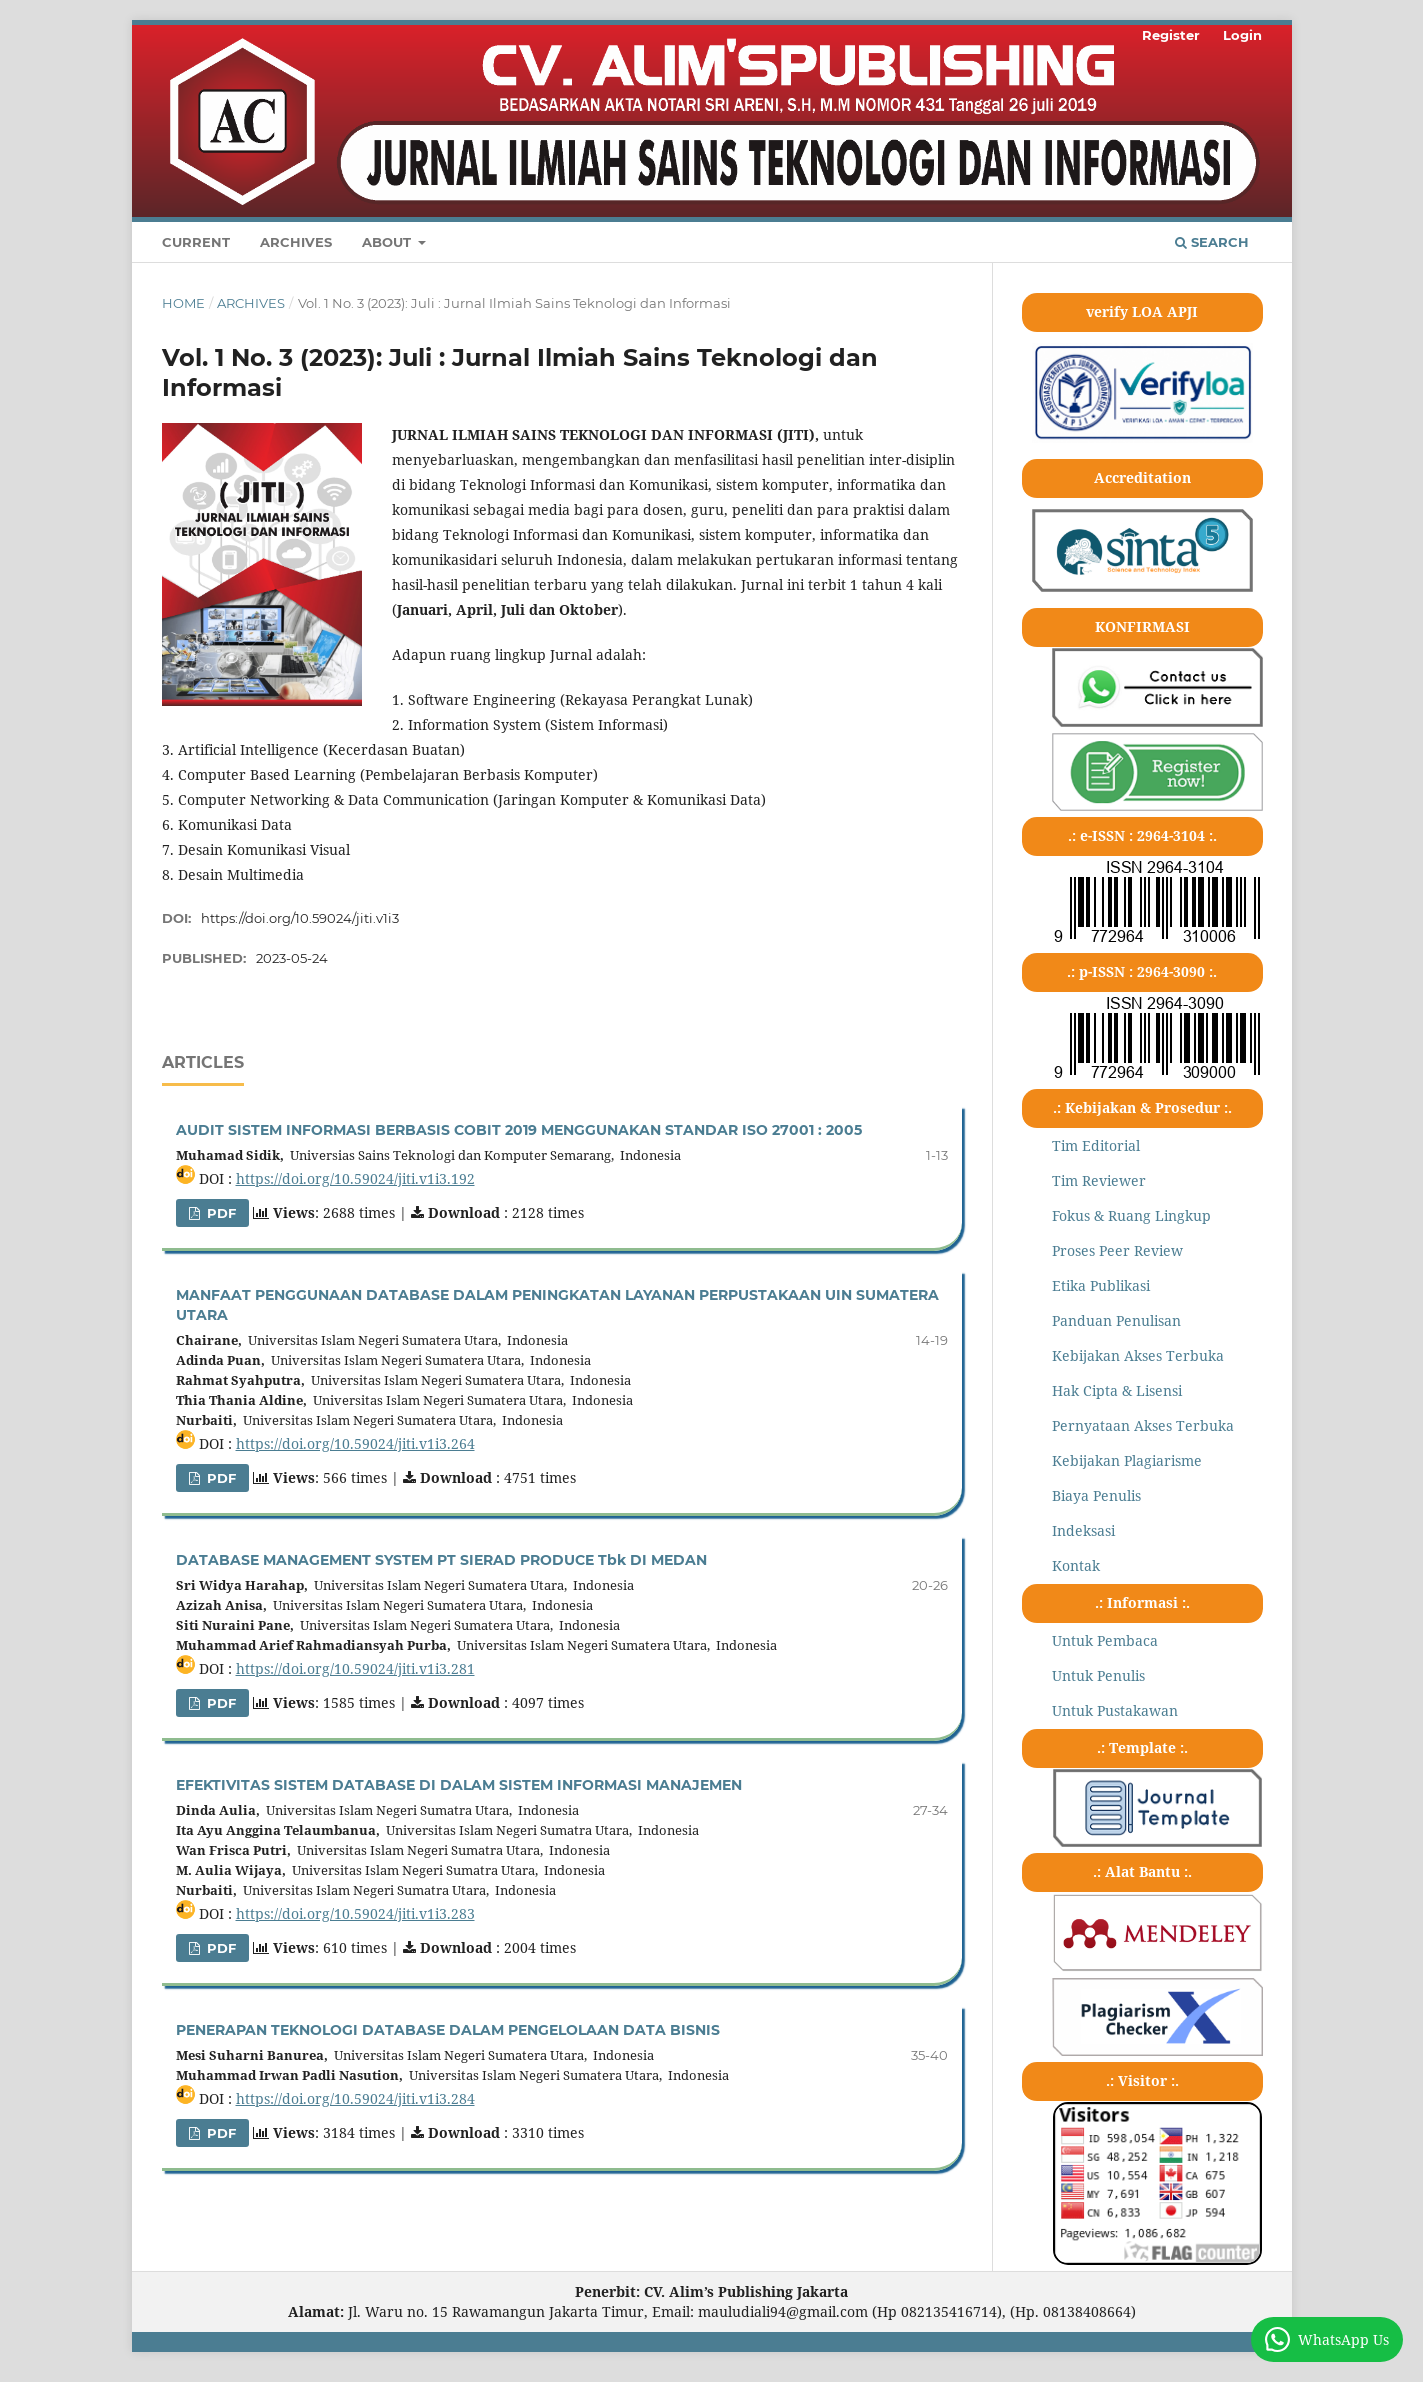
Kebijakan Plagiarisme (1127, 1460)
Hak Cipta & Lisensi (1117, 1390)
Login (1242, 35)
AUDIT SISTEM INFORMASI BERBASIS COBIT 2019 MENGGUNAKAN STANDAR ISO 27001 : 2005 (519, 1130)
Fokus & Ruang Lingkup (1131, 1215)
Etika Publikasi (1101, 1285)
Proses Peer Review (1117, 1250)
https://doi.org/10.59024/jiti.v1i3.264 (355, 1443)
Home (183, 303)
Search (1212, 242)
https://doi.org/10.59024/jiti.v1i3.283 (355, 1913)
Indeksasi (1083, 1530)
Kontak (1076, 1565)
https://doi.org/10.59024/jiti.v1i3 (300, 918)
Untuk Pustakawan (1115, 1710)
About (388, 242)
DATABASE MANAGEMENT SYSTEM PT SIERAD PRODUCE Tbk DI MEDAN (441, 1560)
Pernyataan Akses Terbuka (1143, 1425)
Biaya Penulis (1096, 1495)
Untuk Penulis (1098, 1675)
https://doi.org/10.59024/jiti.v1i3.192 (355, 1178)
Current (196, 242)
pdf (219, 1213)
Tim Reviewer (1099, 1180)
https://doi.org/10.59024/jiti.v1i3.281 (355, 1668)
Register (1171, 35)
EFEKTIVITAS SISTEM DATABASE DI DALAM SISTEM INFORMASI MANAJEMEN (459, 1785)
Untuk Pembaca (1105, 1640)
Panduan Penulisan (1116, 1320)
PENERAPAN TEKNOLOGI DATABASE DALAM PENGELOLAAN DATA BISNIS (448, 2030)
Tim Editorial (1096, 1145)
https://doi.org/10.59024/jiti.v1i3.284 (355, 2098)
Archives (296, 242)
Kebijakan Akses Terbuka (1138, 1355)
